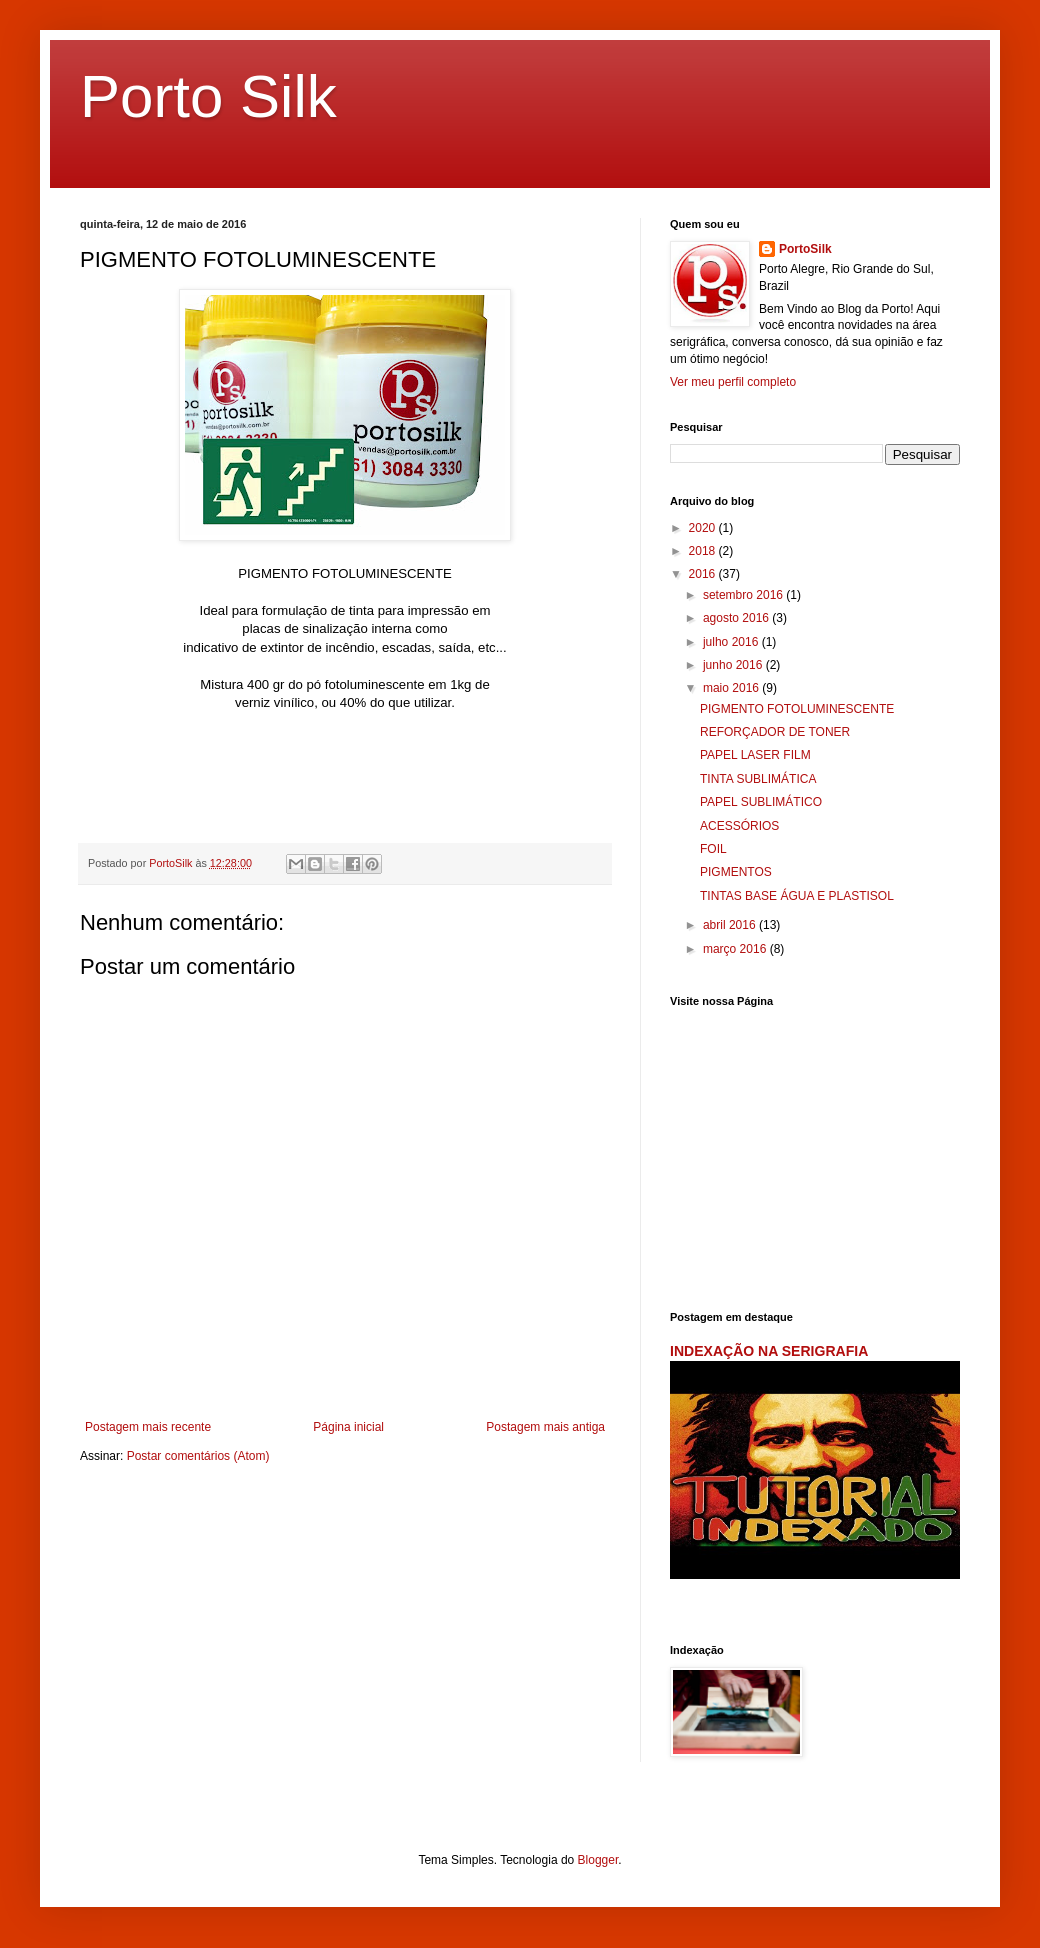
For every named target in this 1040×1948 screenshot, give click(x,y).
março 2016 (736, 949)
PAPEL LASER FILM (755, 755)
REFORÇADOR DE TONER (775, 732)
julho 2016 (732, 642)
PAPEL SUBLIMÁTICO (761, 802)
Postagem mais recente (148, 1427)
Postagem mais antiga (545, 1427)
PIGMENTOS (736, 872)
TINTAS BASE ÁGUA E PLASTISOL (797, 896)
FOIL (713, 849)
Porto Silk (208, 96)
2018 (704, 551)
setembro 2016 (744, 595)
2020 (704, 528)
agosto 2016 (737, 618)
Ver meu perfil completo (733, 382)
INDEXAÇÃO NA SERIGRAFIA (769, 1351)
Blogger (598, 1860)
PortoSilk (805, 249)
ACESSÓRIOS (739, 826)
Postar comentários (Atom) (198, 1456)
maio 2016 (732, 688)
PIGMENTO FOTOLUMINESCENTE (797, 709)
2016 (704, 574)
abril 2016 (731, 925)
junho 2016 (734, 665)
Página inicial (348, 1427)
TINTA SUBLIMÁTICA (758, 779)
